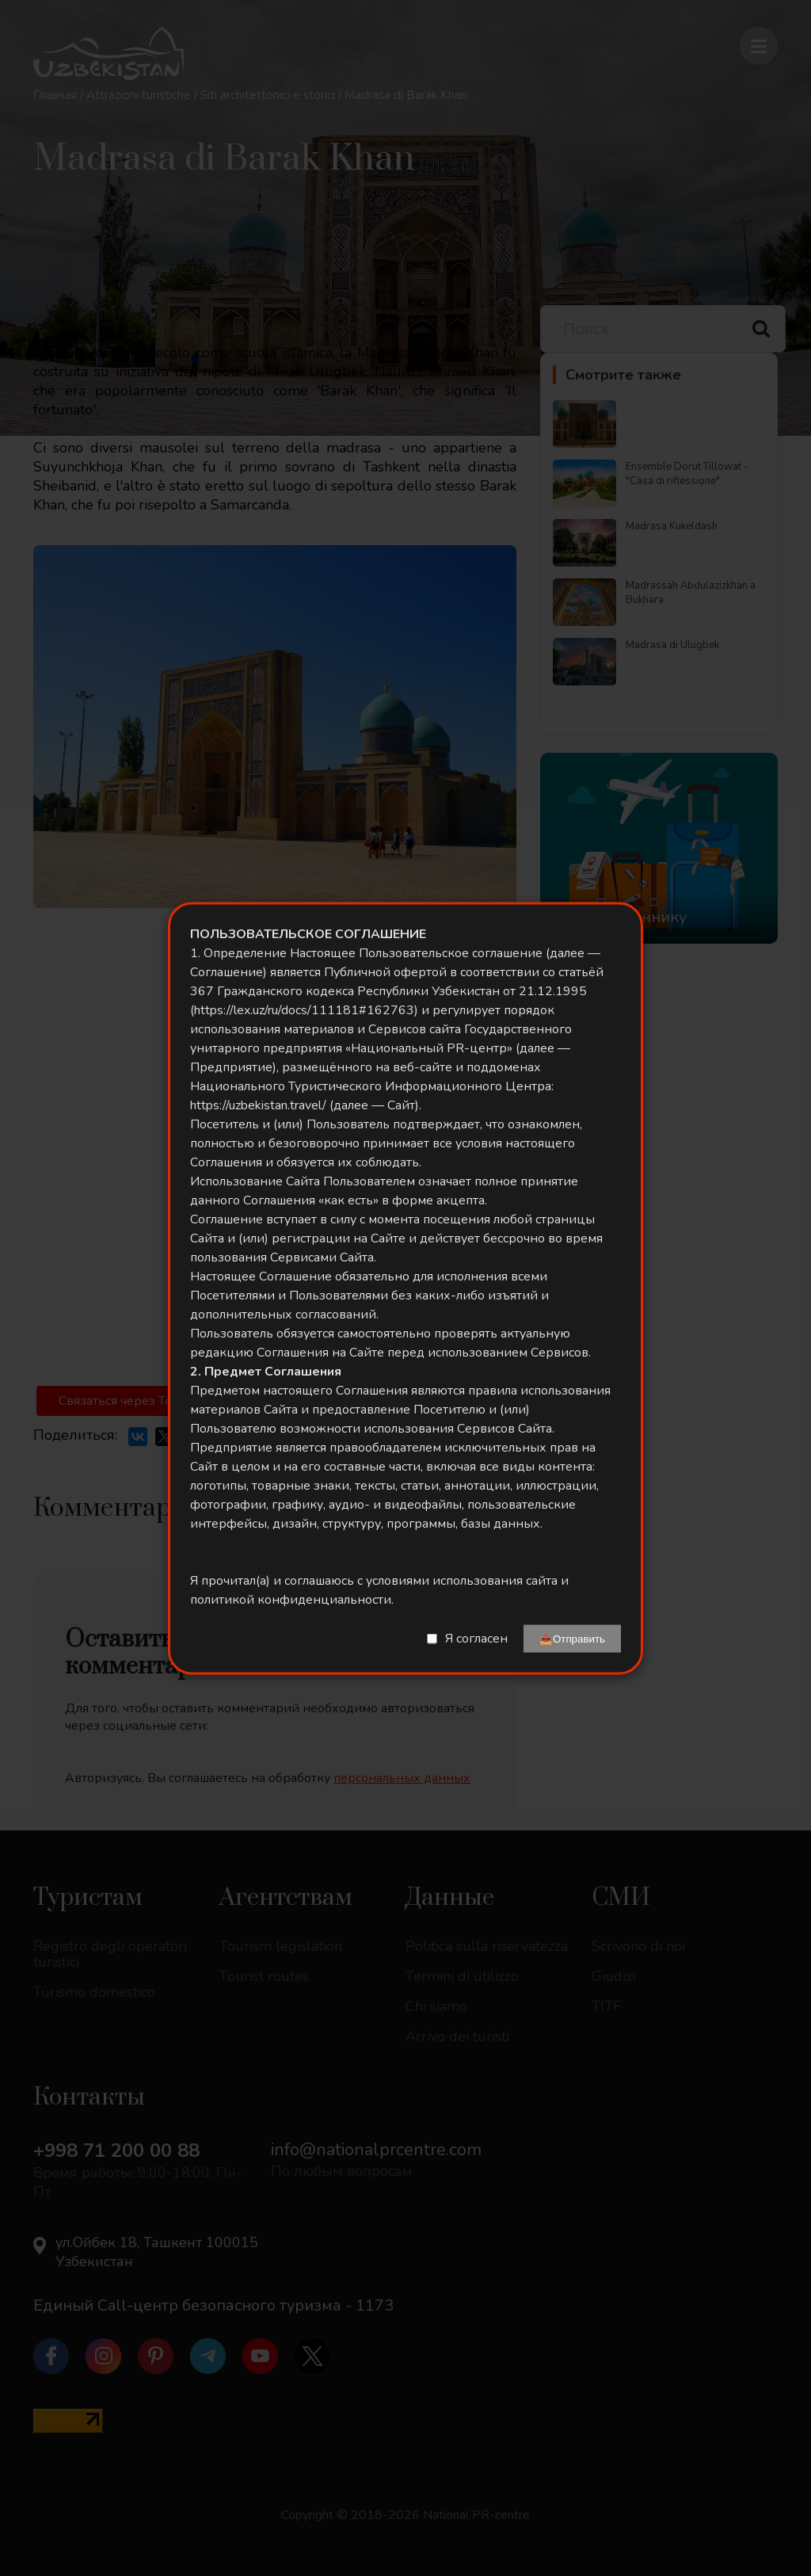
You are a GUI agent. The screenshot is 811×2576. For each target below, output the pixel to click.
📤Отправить (572, 1638)
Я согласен (476, 1638)
